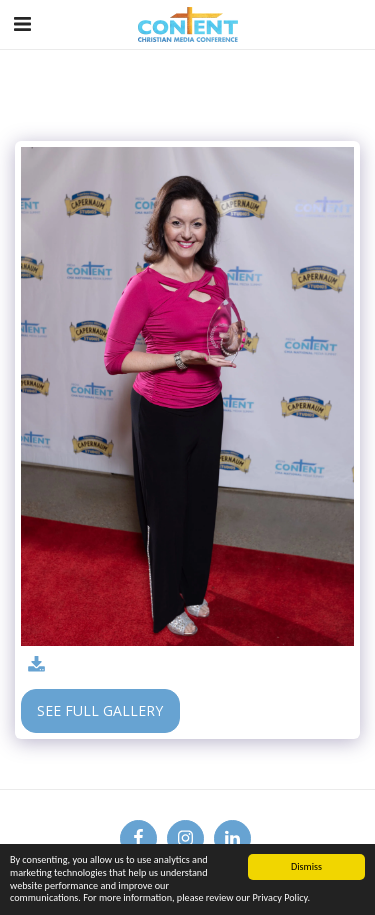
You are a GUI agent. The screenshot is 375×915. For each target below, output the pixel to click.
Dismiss (306, 866)
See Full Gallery (100, 710)
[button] (22, 23)
